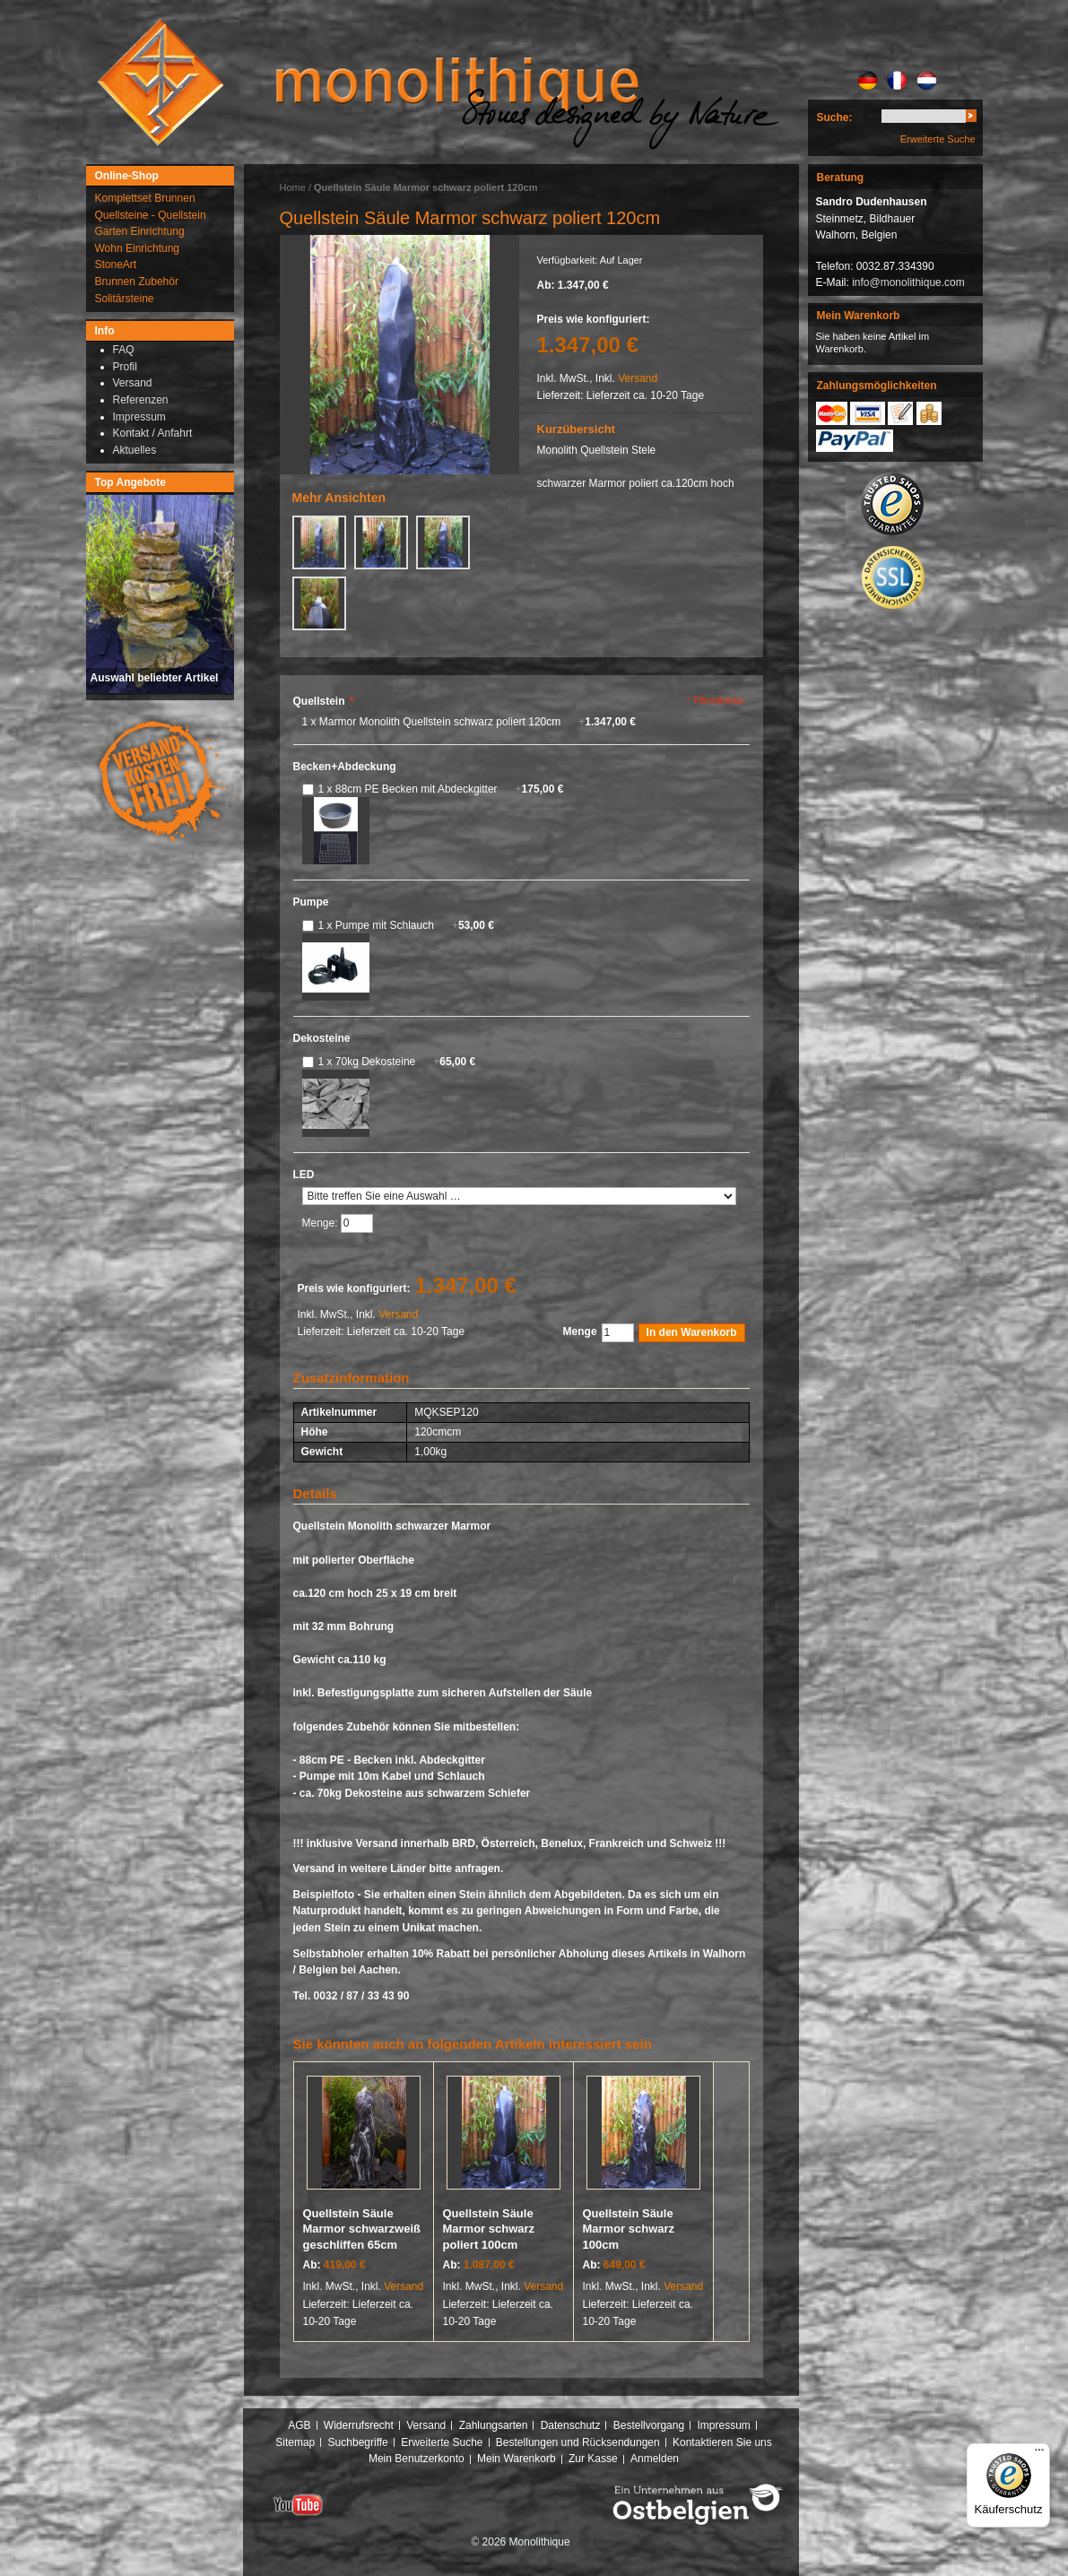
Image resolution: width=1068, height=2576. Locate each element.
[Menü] (1039, 2454)
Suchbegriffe (358, 2442)
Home (293, 187)
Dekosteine (322, 1038)
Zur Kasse (593, 2458)
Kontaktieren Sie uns (722, 2442)
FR (897, 80)
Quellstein (323, 701)
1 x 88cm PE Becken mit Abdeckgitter (441, 789)
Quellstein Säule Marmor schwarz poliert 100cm (489, 2229)
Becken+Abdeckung (344, 766)
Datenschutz (571, 2425)
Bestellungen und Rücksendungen (578, 2442)
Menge (580, 1331)
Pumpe (311, 902)
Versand (637, 378)
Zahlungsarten (493, 2425)
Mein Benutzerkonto (417, 2458)
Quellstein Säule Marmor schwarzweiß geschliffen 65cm (362, 2229)
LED (304, 1174)
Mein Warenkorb (516, 2458)
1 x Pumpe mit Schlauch (406, 925)
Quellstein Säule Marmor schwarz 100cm (629, 2229)
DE (867, 80)
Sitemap (295, 2442)
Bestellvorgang (648, 2425)
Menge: (321, 1223)
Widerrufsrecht (359, 2425)
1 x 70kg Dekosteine (397, 1061)
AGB (299, 2425)
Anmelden (654, 2458)
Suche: (835, 117)
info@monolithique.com (908, 282)
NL (926, 80)
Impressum (723, 2425)
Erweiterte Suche (938, 139)
